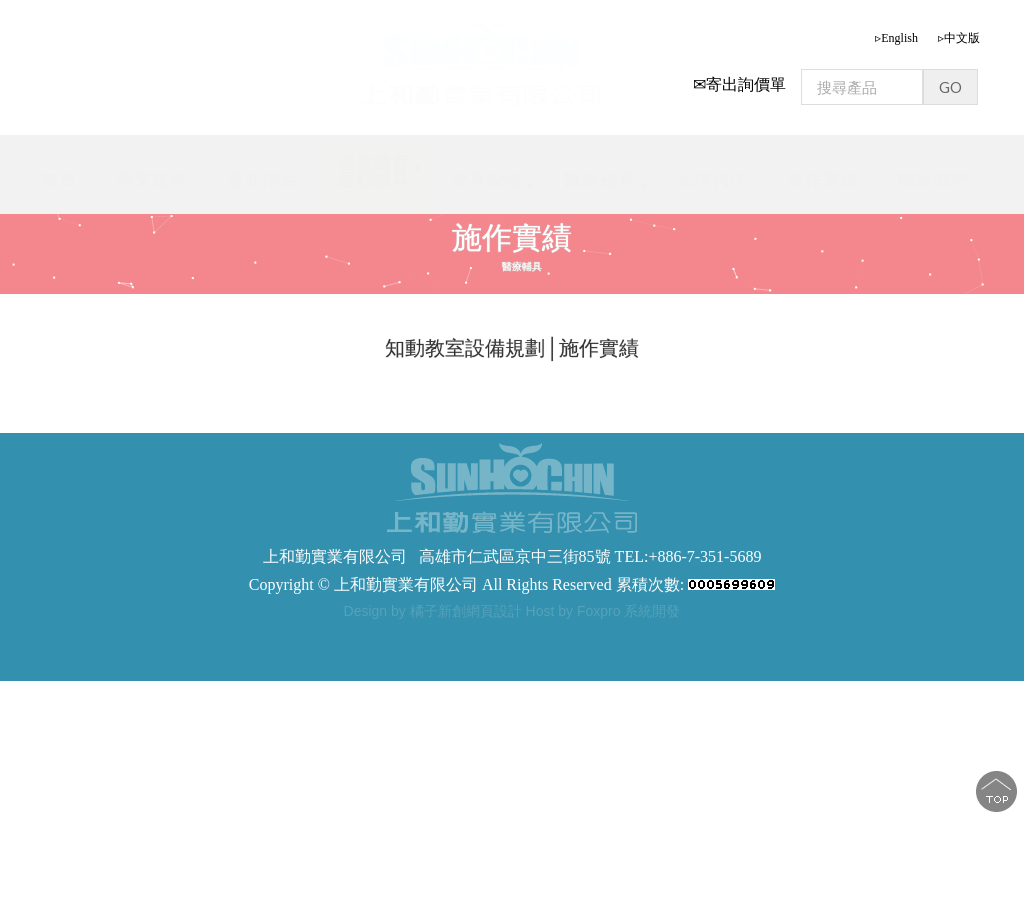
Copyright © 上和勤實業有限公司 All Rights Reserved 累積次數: (512, 584)
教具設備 (487, 180)
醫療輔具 (600, 180)
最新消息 (263, 180)
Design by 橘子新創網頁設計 (435, 611)
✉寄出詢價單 (739, 84)
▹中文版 (959, 38)
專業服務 (152, 180)
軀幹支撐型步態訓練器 (600, 637)
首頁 (59, 180)
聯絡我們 (934, 180)
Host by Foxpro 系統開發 (603, 611)
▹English (896, 38)
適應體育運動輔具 (374, 171)
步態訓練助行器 (477, 637)
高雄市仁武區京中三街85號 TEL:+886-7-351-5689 (590, 556)
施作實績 (823, 180)
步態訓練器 (315, 637)
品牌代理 (712, 180)
